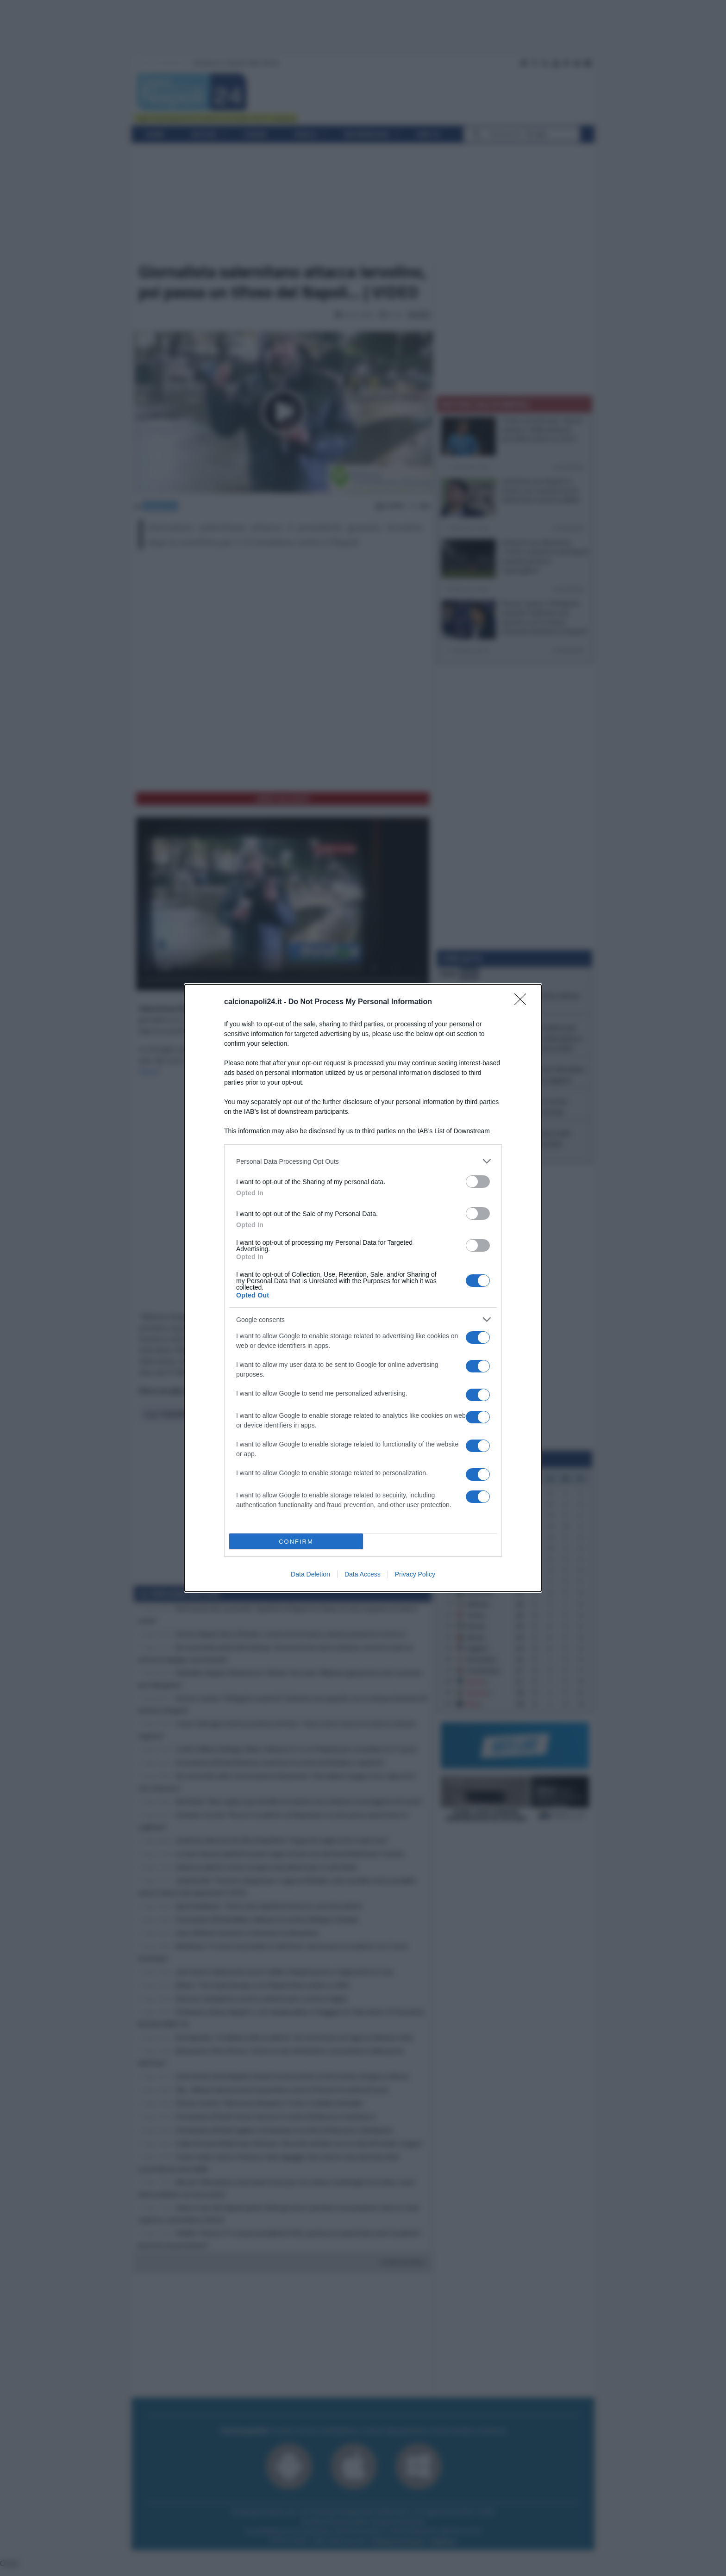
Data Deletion (310, 1574)
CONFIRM (296, 1541)
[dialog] (363, 1288)
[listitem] (363, 1161)
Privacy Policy (415, 1574)
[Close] (523, 1002)
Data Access (362, 1574)
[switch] (478, 1181)
